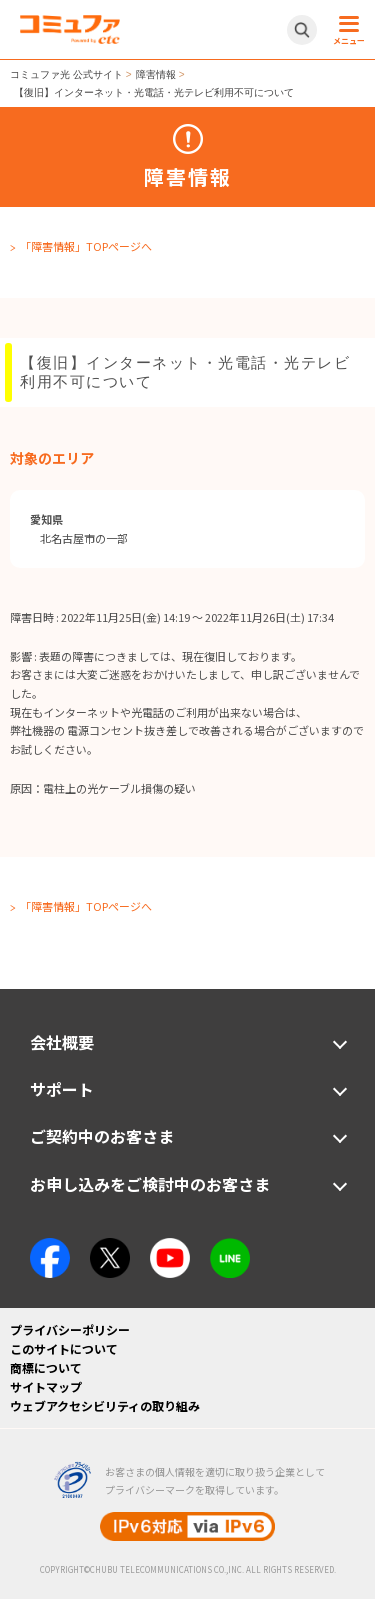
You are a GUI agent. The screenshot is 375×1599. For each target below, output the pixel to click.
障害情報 (156, 74)
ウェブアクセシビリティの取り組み (105, 1405)
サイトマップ (46, 1386)
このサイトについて (64, 1348)
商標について (46, 1367)
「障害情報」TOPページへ (86, 246)
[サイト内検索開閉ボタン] (302, 30)
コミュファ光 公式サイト (66, 74)
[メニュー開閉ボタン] (346, 30)
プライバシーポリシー (70, 1329)
